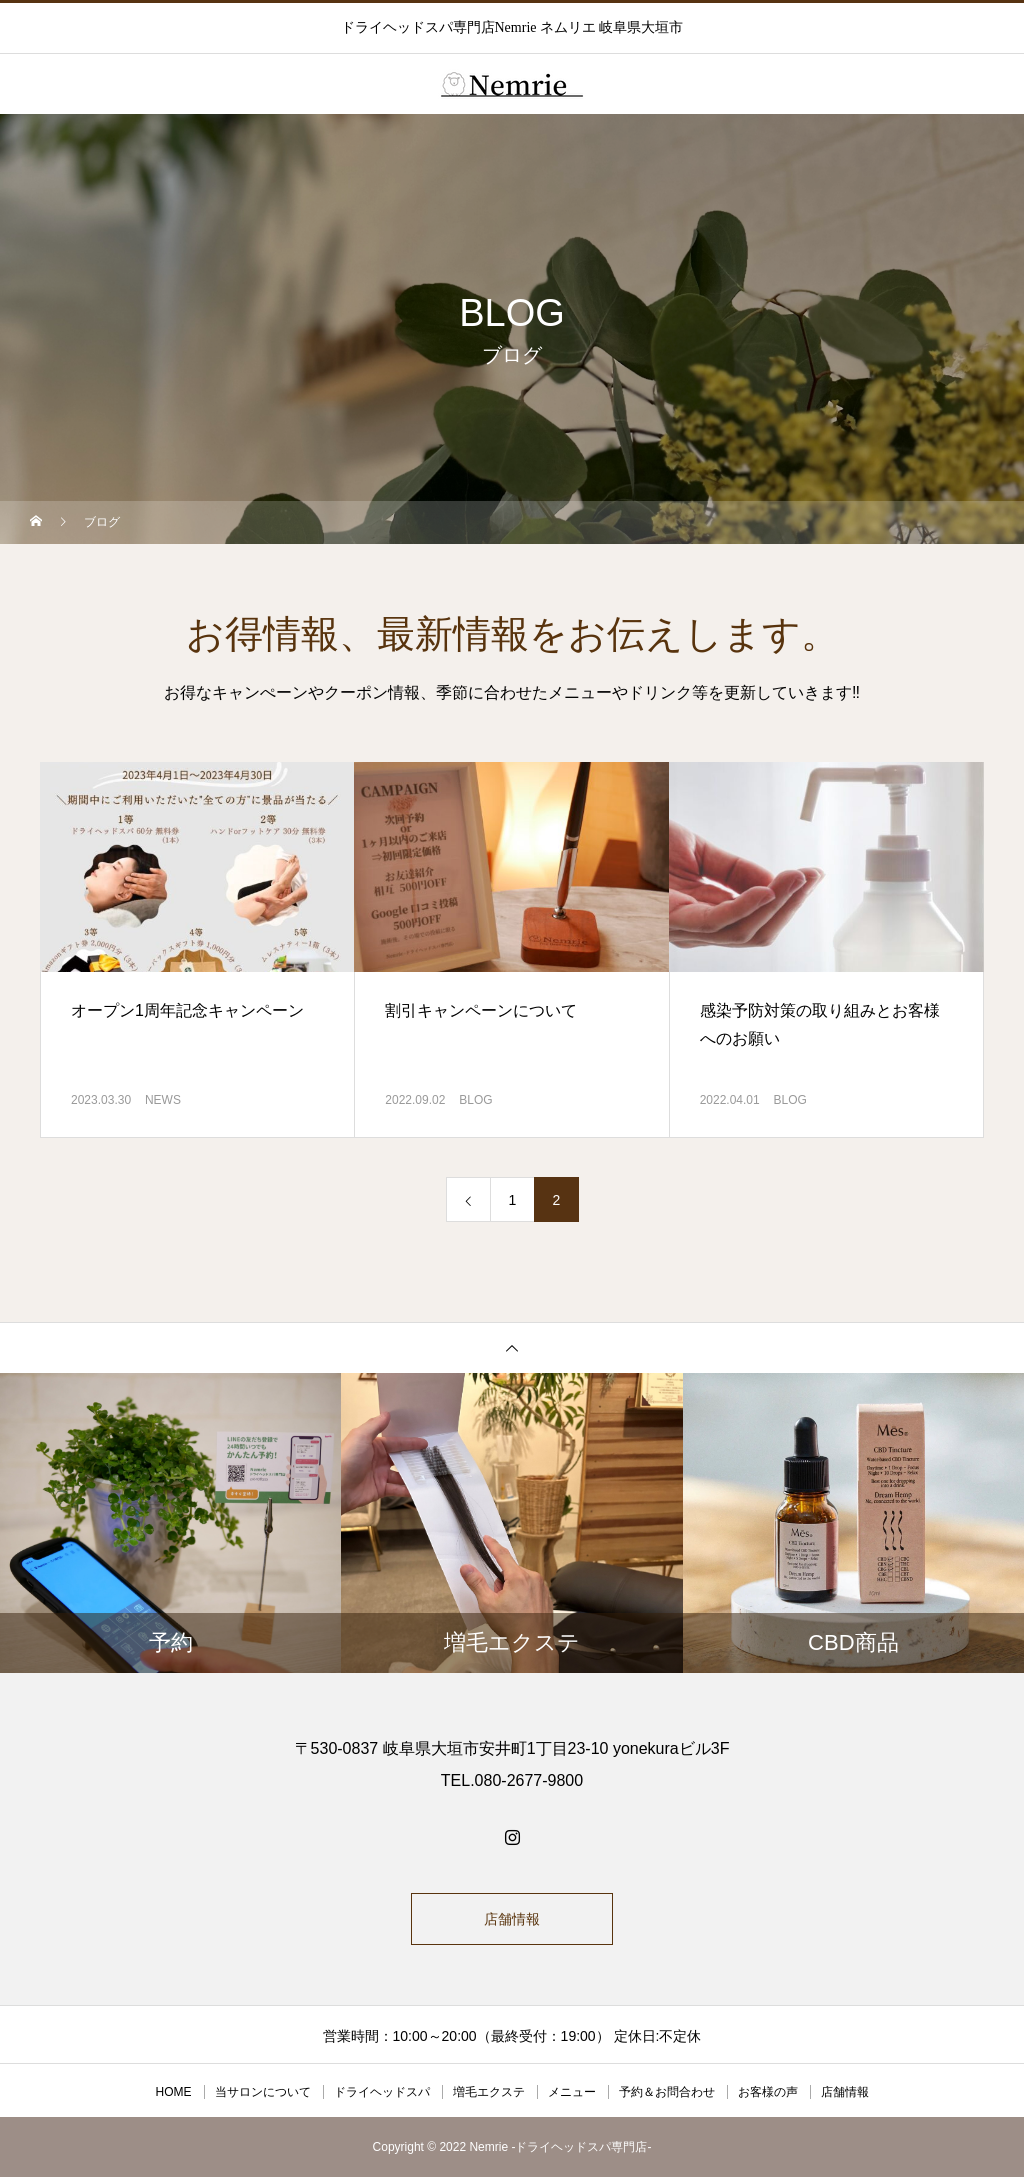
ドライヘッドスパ (382, 2092)
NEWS (163, 1100)
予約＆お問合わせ (667, 2092)
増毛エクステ (489, 2092)
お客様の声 (768, 2092)
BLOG (475, 1100)
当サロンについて (263, 2092)
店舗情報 (512, 1919)
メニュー (572, 2092)
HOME (174, 2092)
